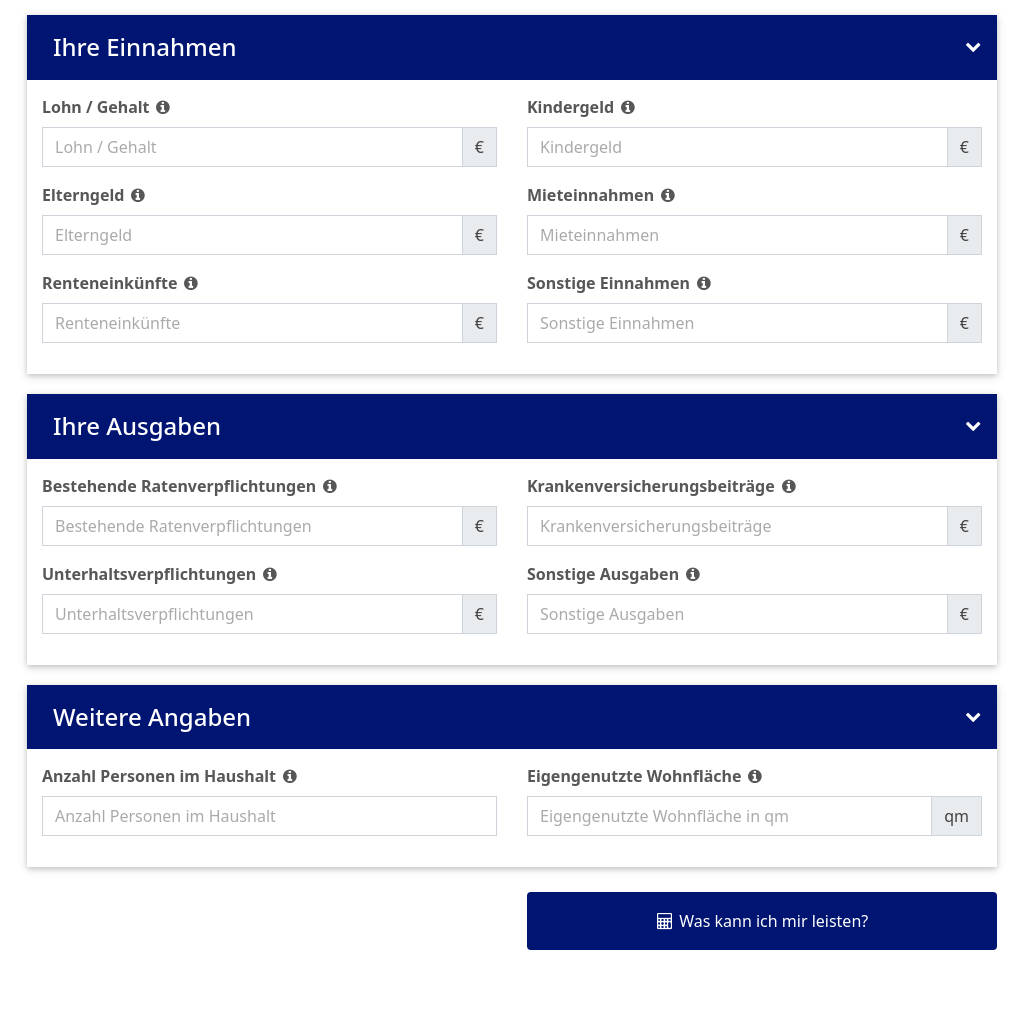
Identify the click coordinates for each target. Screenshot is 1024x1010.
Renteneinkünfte (110, 283)
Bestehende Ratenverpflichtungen (179, 486)
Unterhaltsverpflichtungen (149, 574)
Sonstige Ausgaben (603, 574)
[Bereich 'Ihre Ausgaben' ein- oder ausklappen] (971, 426)
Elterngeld (83, 195)
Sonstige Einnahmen (608, 283)
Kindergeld (570, 107)
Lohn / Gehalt (96, 107)
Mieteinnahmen (590, 195)
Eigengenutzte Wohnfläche (634, 776)
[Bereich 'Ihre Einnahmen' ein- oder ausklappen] (971, 47)
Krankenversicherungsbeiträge (651, 486)
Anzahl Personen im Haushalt (159, 776)
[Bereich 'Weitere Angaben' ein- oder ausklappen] (971, 717)
